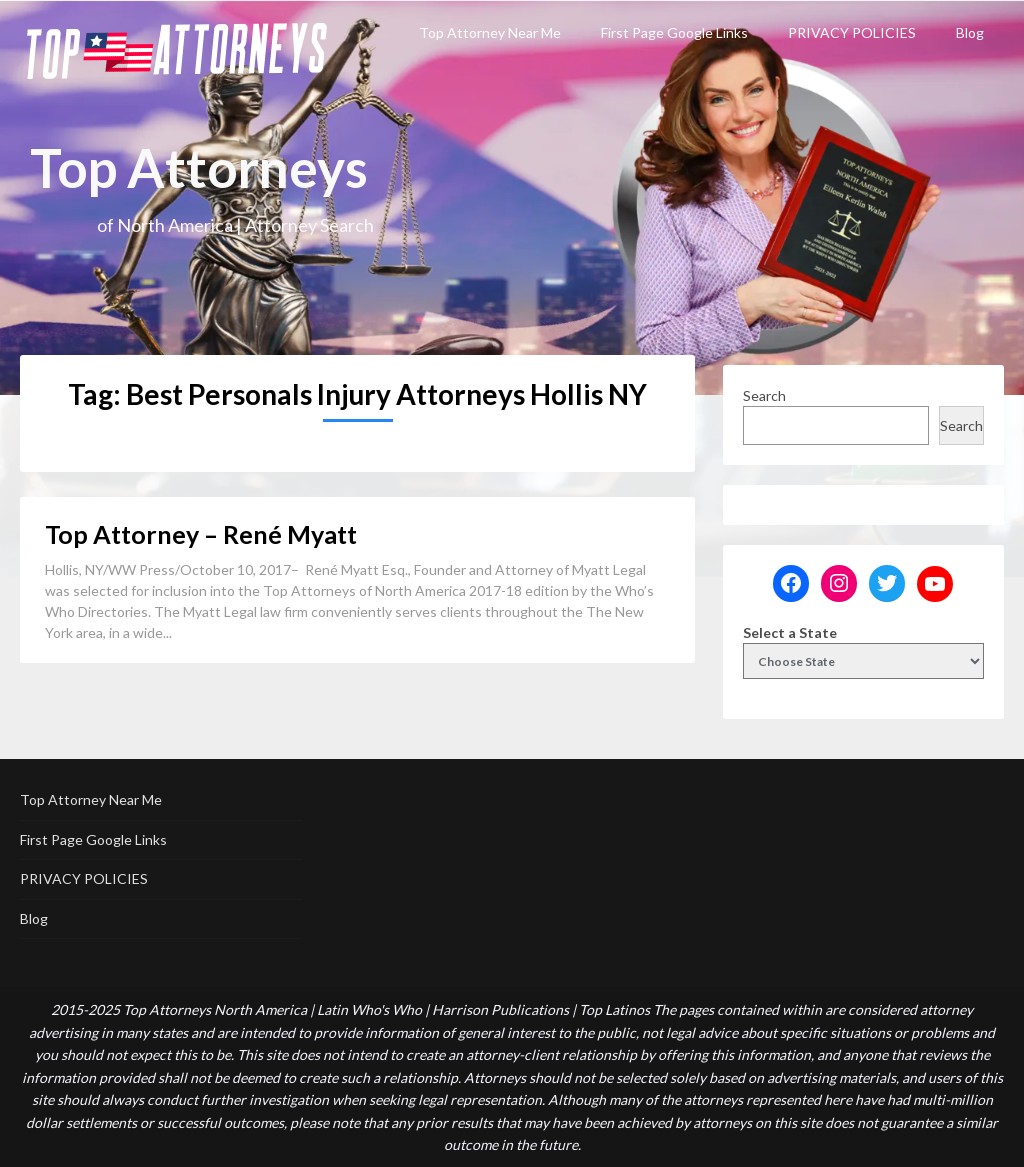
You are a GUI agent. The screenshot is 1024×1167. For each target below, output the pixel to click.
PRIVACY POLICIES (852, 32)
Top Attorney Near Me (490, 32)
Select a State (790, 632)
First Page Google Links (674, 32)
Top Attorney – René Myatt (201, 534)
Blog (970, 32)
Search (764, 395)
